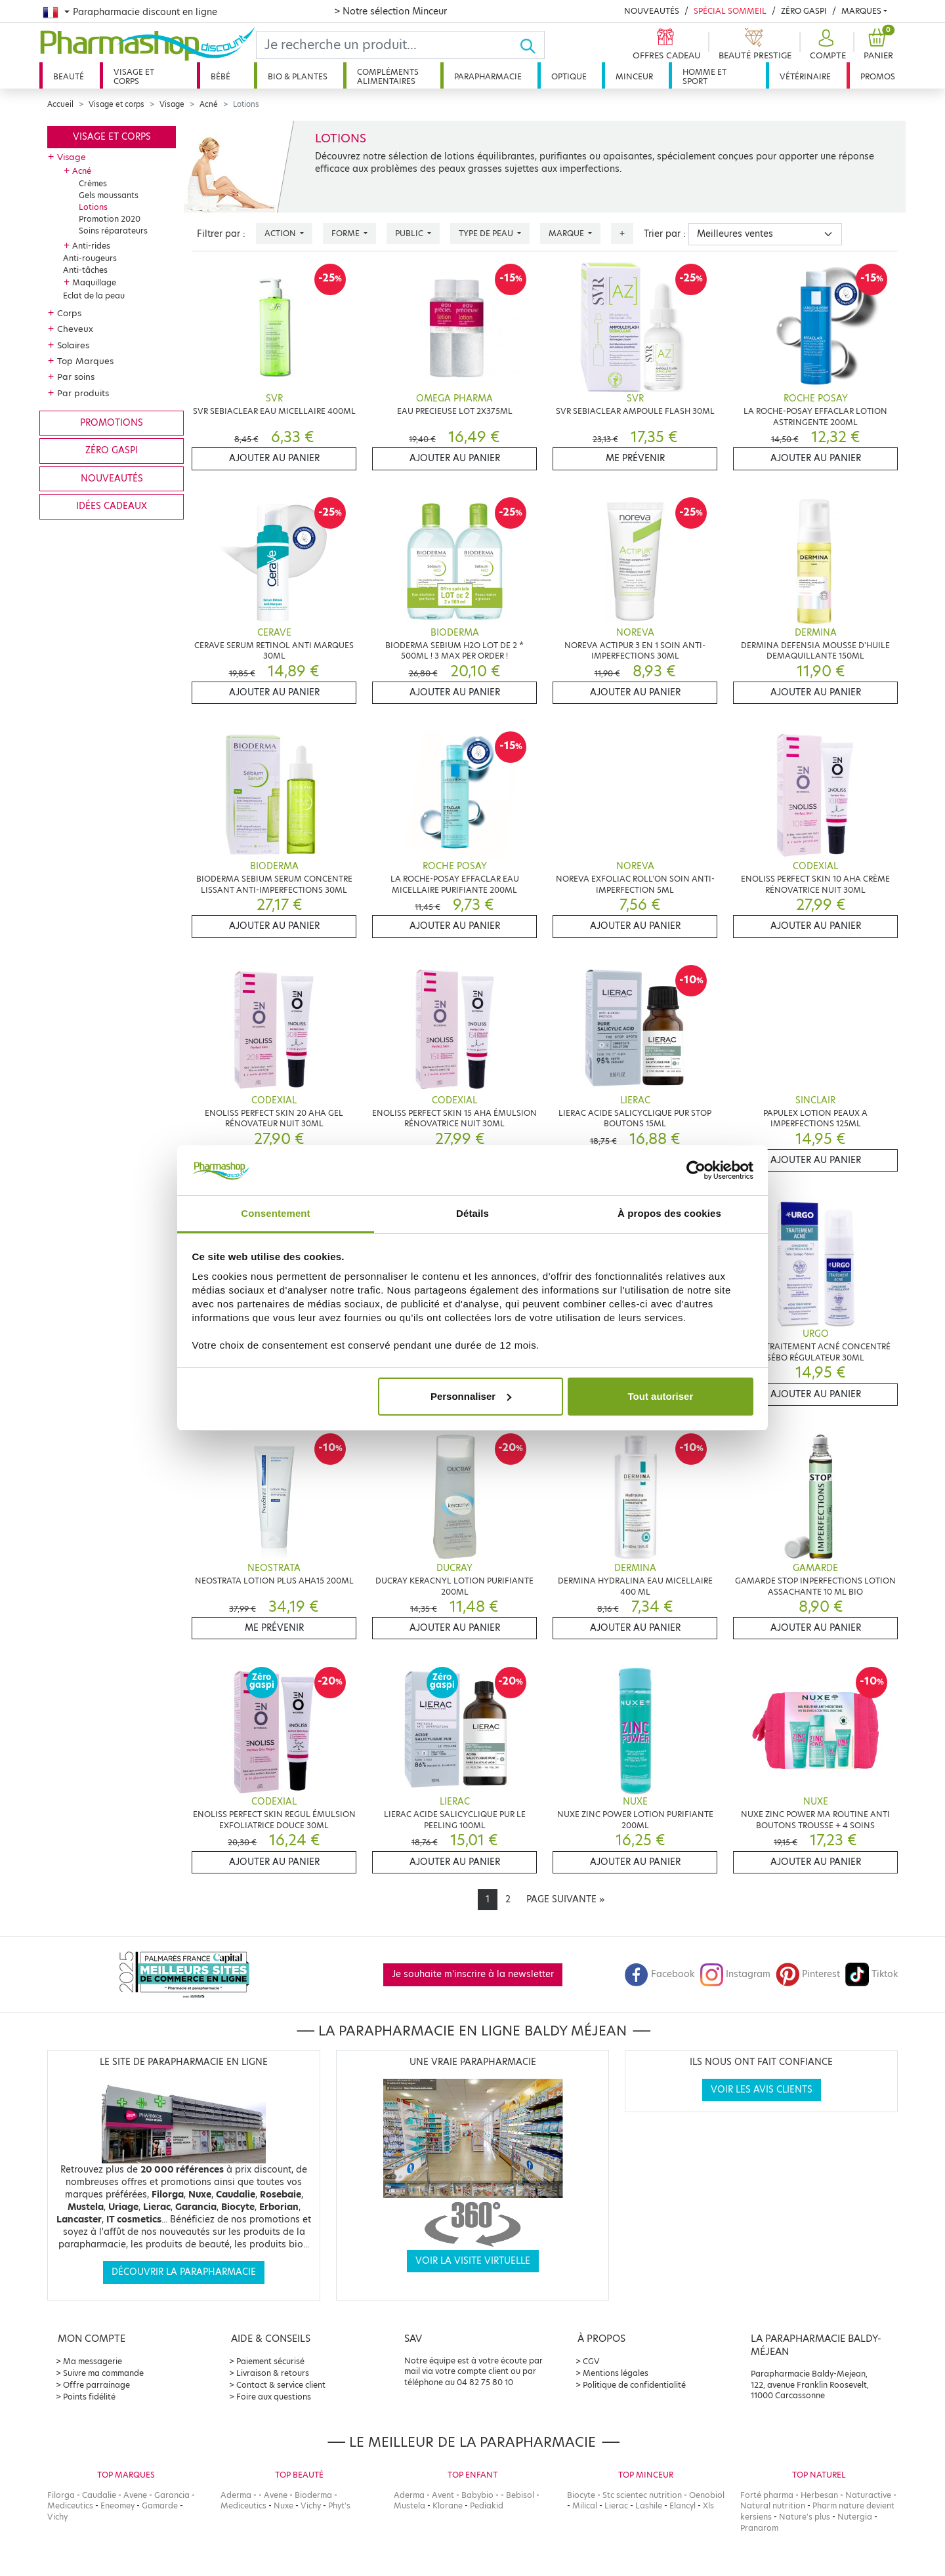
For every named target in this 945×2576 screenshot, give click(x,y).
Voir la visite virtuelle (472, 2261)
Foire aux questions (273, 2396)
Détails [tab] (472, 1213)
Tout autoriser (661, 1396)
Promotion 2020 (109, 218)
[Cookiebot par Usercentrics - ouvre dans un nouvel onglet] (696, 1170)
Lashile (648, 2505)
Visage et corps (134, 76)
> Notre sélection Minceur (390, 11)
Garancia (172, 2495)
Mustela (409, 2505)
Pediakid (486, 2505)
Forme (346, 233)
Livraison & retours (272, 2373)
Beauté (68, 76)
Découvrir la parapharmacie (184, 2272)
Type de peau (487, 233)
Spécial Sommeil (730, 10)
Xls (708, 2505)
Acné (209, 104)
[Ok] (532, 45)
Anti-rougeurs (90, 258)
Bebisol (520, 2495)
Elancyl (682, 2505)
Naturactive (868, 2495)
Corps (69, 313)
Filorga (61, 2495)
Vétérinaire (805, 76)
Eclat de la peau (94, 295)
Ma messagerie (92, 2361)
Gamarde (160, 2505)
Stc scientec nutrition (642, 2495)
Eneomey (117, 2505)
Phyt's (339, 2505)
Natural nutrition (772, 2505)
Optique (569, 76)
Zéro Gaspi (804, 10)
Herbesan (819, 2495)
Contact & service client (281, 2384)
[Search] (388, 45)
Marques (861, 10)
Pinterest (808, 1974)
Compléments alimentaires (388, 76)
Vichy (57, 2516)
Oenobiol (706, 2495)
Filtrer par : (221, 234)
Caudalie (99, 2495)
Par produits (83, 393)
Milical (584, 2505)
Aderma (235, 2495)
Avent (443, 2495)
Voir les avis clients (761, 2089)
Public (410, 233)
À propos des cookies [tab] (669, 1213)
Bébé (220, 76)
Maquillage (94, 282)
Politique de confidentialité (634, 2384)
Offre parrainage (96, 2384)
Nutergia (854, 2516)
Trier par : (665, 234)
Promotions (111, 423)
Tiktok (871, 1974)
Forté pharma (766, 2495)
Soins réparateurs (113, 230)
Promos (877, 76)
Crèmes (93, 183)
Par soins (75, 376)
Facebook (659, 1974)
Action (281, 233)
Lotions (93, 207)
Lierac (616, 2505)
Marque (567, 233)
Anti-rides (91, 245)
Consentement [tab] (275, 1213)
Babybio (477, 2495)
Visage (171, 104)
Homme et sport (704, 76)
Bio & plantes (297, 76)
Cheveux (75, 329)
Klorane (447, 2505)
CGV (591, 2361)
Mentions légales (615, 2373)
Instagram (735, 1974)
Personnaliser (470, 1396)
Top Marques (85, 361)
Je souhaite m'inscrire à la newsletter (473, 1974)
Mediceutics (70, 2505)
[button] (826, 45)
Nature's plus (804, 2516)
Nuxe (283, 2505)
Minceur (634, 76)
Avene (135, 2495)
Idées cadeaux (111, 506)
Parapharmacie (488, 76)
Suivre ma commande (103, 2373)
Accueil (60, 104)
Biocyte (581, 2495)
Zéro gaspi (111, 450)
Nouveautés (651, 10)
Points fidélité (89, 2396)
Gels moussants (108, 195)
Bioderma (313, 2495)
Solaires (73, 345)
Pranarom (759, 2527)
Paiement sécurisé (270, 2361)
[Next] (565, 1899)
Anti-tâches (85, 270)
